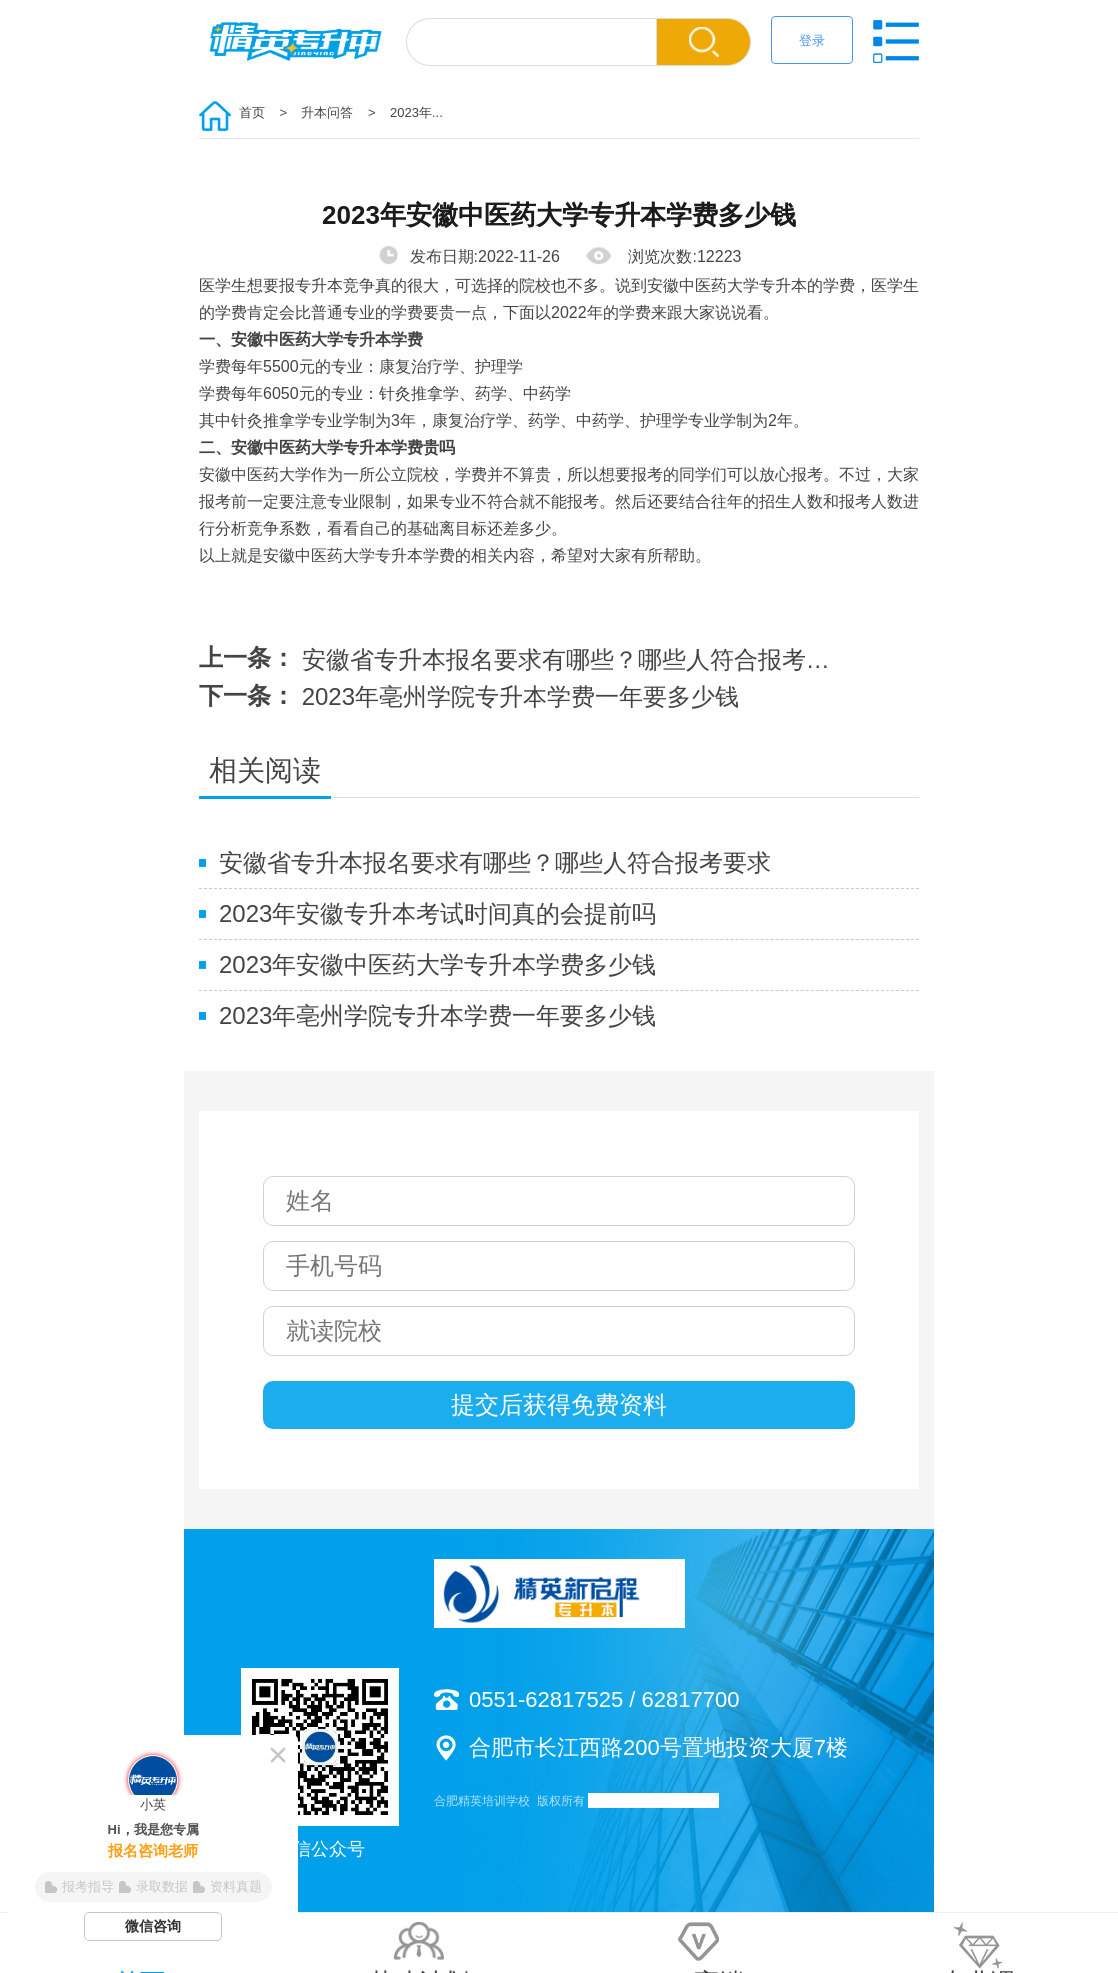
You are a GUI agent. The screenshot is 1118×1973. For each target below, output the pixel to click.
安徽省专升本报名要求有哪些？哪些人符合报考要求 (577, 659)
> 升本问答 (311, 112)
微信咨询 (153, 1926)
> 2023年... (400, 112)
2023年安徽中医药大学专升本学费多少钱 (437, 964)
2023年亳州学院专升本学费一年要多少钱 (520, 696)
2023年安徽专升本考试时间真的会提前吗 (437, 913)
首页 (252, 112)
